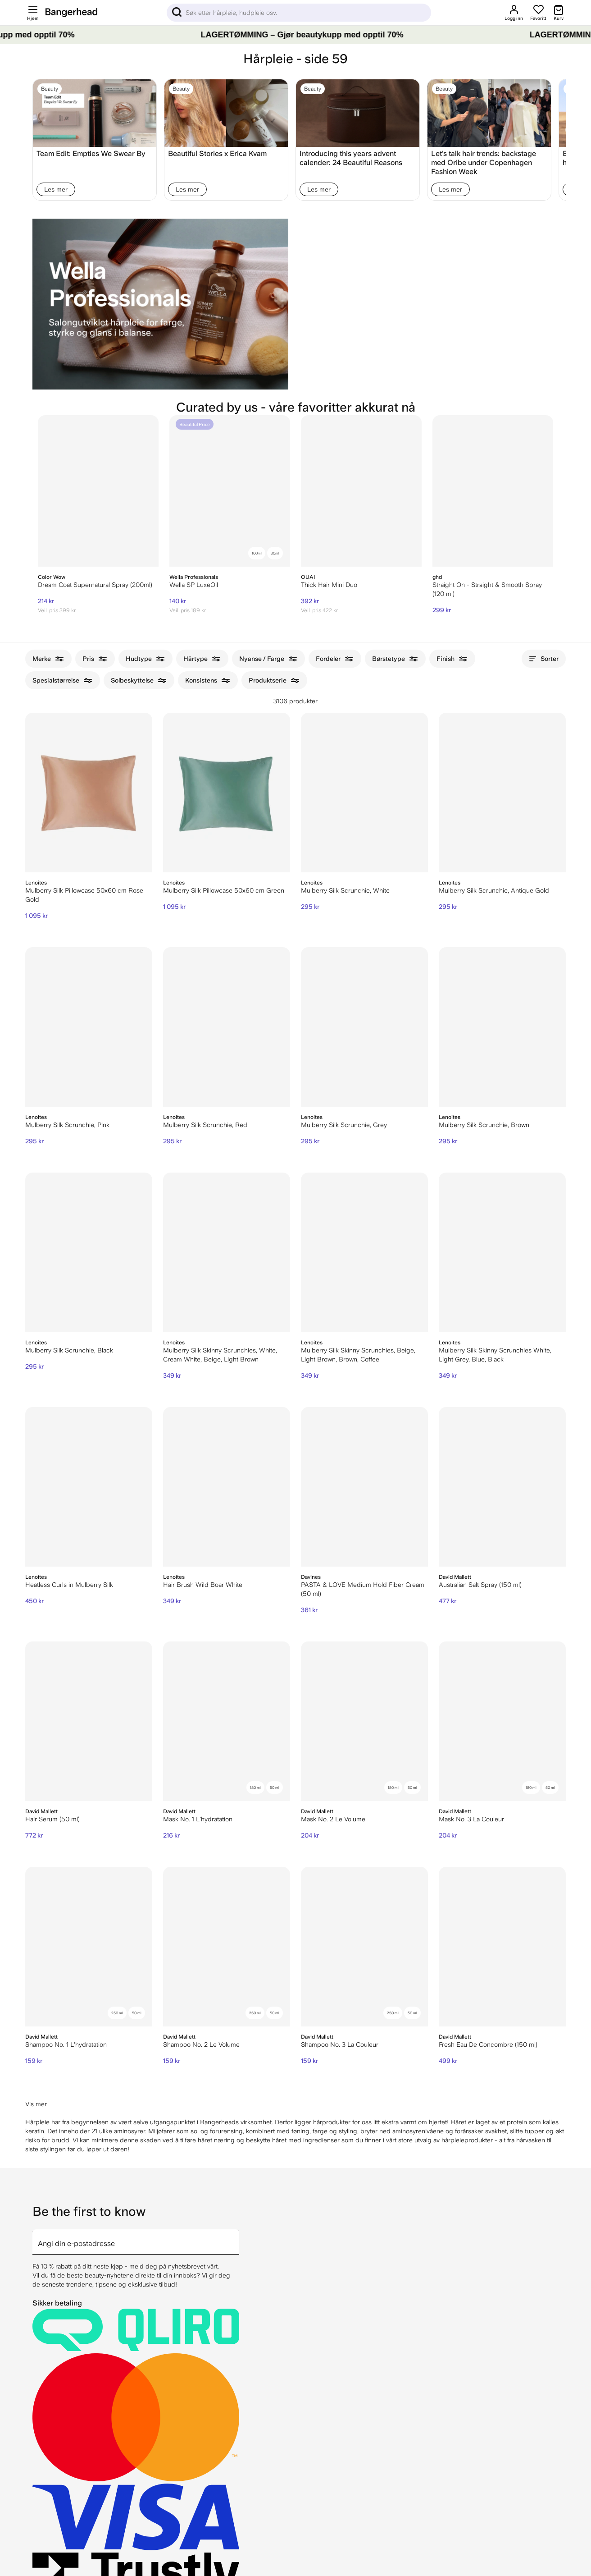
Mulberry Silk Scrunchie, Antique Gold (494, 890)
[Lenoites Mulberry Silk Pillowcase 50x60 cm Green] (226, 792)
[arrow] (235, 2236)
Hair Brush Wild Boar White (202, 1584)
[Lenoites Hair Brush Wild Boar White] (226, 1487)
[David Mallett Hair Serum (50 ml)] (88, 1721)
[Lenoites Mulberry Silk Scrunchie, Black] (88, 1252)
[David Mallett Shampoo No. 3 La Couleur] (364, 1946)
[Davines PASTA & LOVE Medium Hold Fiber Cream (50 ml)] (364, 1487)
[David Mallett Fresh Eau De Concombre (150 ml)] (502, 1946)
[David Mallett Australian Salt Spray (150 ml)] (502, 1487)
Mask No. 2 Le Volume (333, 1819)
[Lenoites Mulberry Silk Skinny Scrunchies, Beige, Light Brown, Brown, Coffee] (364, 1252)
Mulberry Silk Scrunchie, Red (205, 1124)
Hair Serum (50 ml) (52, 1819)
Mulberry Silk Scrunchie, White (345, 890)
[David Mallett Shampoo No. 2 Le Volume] (226, 1946)
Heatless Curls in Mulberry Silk (69, 1584)
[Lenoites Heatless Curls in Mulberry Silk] (88, 1487)
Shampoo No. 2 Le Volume (201, 2044)
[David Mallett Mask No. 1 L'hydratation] (226, 1721)
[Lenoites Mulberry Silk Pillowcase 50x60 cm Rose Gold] (88, 792)
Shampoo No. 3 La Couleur (339, 2044)
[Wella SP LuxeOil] (229, 491)
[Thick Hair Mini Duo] (361, 491)
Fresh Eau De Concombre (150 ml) (488, 2044)
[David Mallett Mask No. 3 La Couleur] (502, 1721)
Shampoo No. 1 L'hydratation (66, 2044)
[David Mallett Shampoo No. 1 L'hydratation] (88, 1946)
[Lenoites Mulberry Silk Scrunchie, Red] (226, 1027)
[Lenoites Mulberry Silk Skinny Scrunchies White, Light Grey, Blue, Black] (502, 1252)
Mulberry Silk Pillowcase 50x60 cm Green (223, 890)
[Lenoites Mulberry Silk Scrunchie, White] (364, 792)
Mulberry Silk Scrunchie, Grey (344, 1124)
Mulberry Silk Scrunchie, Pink (67, 1124)
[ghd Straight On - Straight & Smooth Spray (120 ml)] (492, 491)
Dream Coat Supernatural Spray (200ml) (95, 584)
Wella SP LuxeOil (193, 584)
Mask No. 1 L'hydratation (197, 1819)
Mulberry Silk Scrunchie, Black (69, 1350)
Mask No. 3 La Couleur (471, 1819)
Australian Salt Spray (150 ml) (480, 1584)
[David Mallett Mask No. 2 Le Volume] (364, 1721)
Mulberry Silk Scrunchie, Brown (484, 1124)
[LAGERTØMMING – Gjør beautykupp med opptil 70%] (295, 35)
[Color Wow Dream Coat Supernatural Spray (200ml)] (98, 491)
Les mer (56, 189)
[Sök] (299, 13)
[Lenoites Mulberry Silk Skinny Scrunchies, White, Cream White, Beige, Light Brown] (226, 1252)
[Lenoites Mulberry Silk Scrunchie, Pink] (88, 1027)
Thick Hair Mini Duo (329, 584)
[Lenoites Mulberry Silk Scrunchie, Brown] (502, 1027)
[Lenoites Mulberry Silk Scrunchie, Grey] (364, 1027)
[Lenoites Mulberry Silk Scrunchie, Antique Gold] (502, 792)
